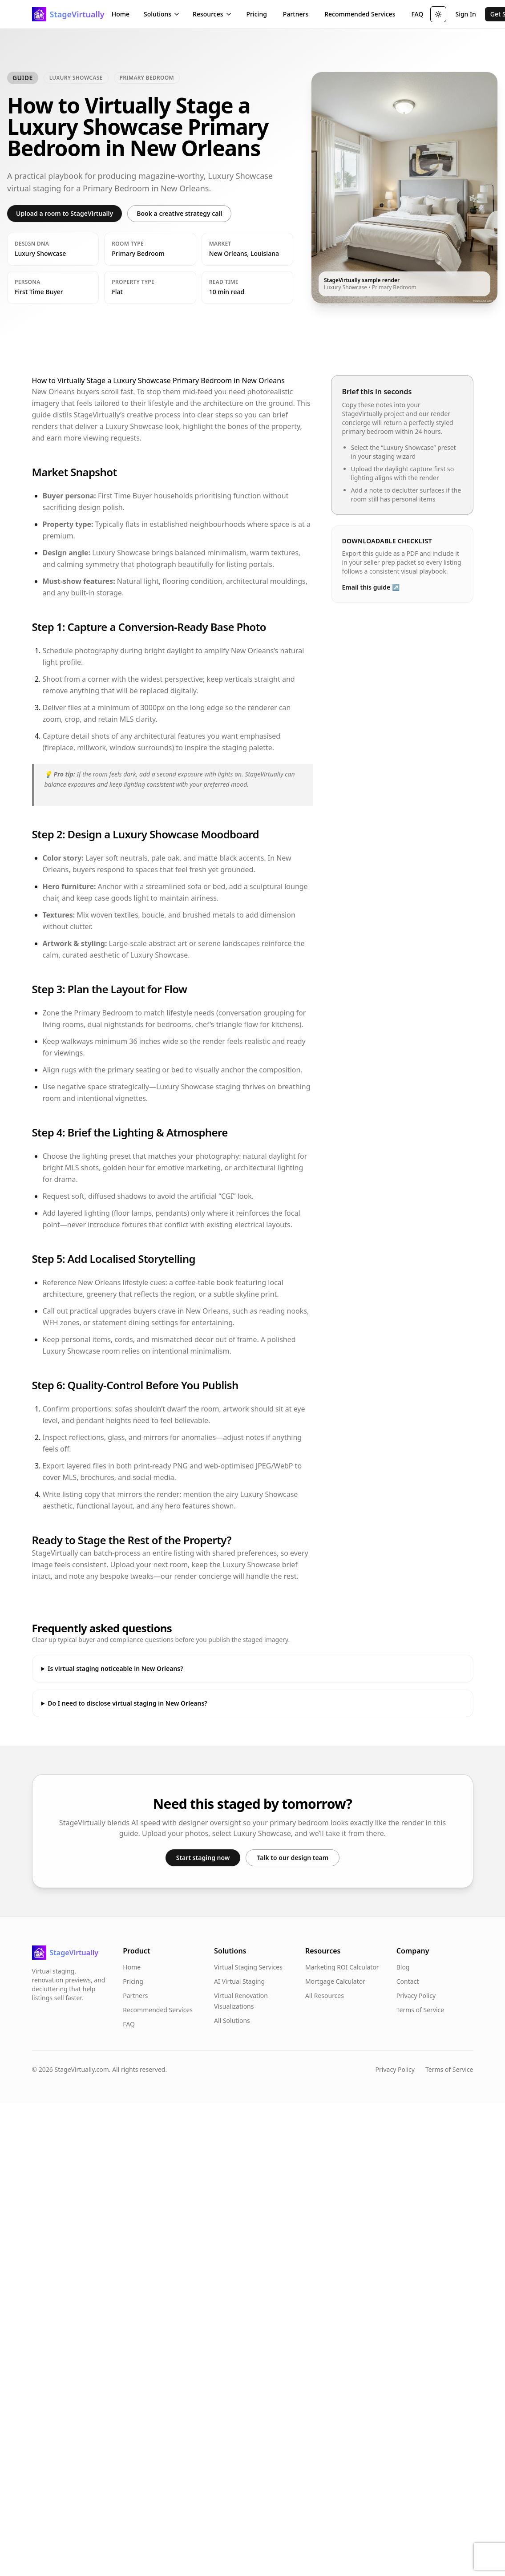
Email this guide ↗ (371, 587)
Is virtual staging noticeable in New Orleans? (115, 1668)
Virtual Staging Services (248, 1967)
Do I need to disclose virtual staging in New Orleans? (127, 1703)
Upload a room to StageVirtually (64, 213)
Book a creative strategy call (179, 213)
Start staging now (203, 1857)
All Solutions (232, 2020)
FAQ (417, 14)
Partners (295, 14)
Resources (212, 14)
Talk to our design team (292, 1857)
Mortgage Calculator (335, 1981)
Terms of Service (420, 2010)
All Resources (324, 1995)
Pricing (256, 14)
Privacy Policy (416, 1995)
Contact (407, 1981)
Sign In (465, 14)
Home (120, 14)
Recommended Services (359, 14)
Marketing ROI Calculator (342, 1967)
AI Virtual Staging (239, 1981)
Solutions (162, 14)
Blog (403, 1967)
